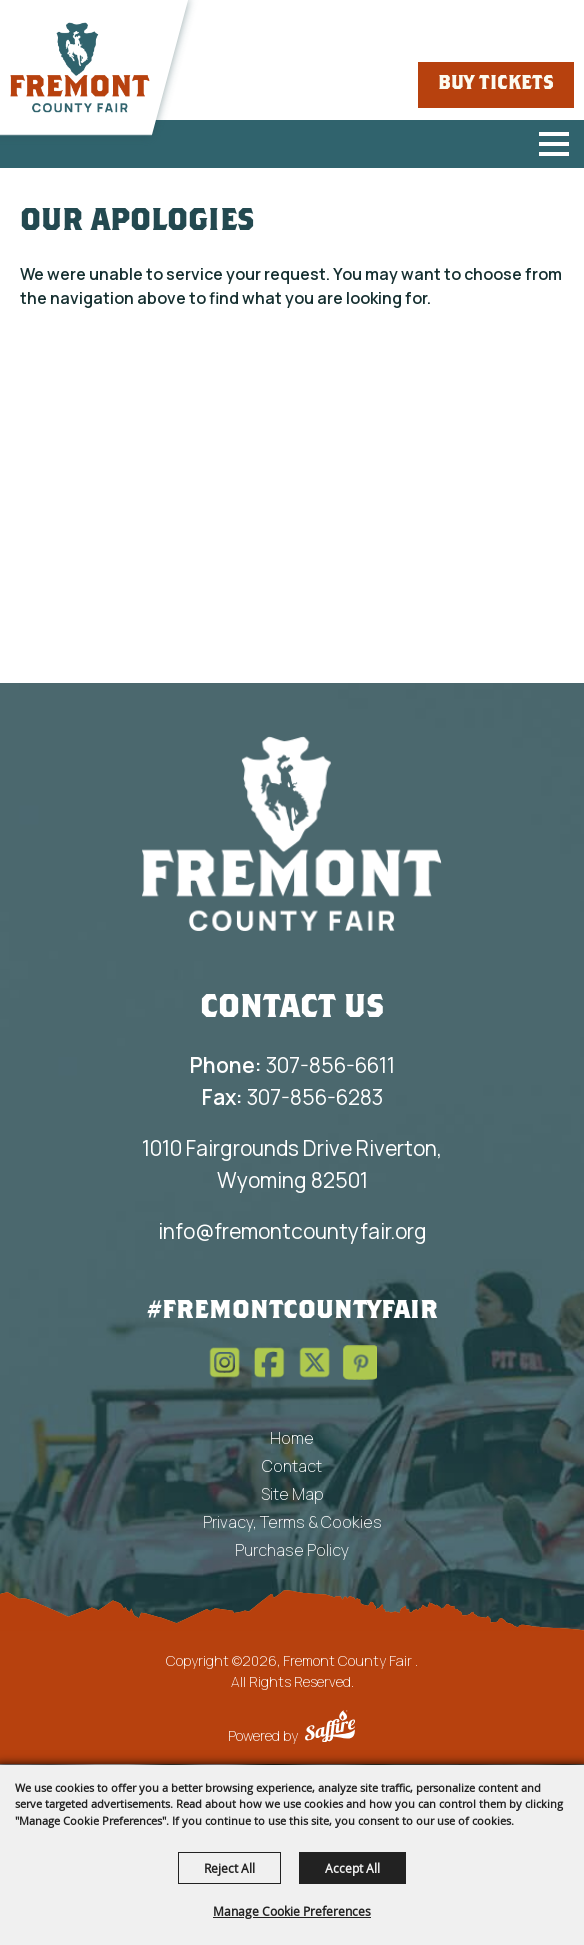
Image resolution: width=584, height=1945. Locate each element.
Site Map (292, 1494)
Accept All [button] (352, 1868)
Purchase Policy (292, 1550)
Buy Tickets (496, 84)
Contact (292, 1466)
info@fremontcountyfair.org (292, 1231)
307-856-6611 (292, 1065)
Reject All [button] (229, 1868)
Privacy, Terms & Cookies (292, 1522)
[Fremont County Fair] (80, 68)
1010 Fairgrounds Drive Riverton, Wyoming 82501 (292, 1164)
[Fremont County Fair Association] (292, 833)
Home (292, 1438)
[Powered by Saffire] (330, 1729)
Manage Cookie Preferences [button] (292, 1911)
